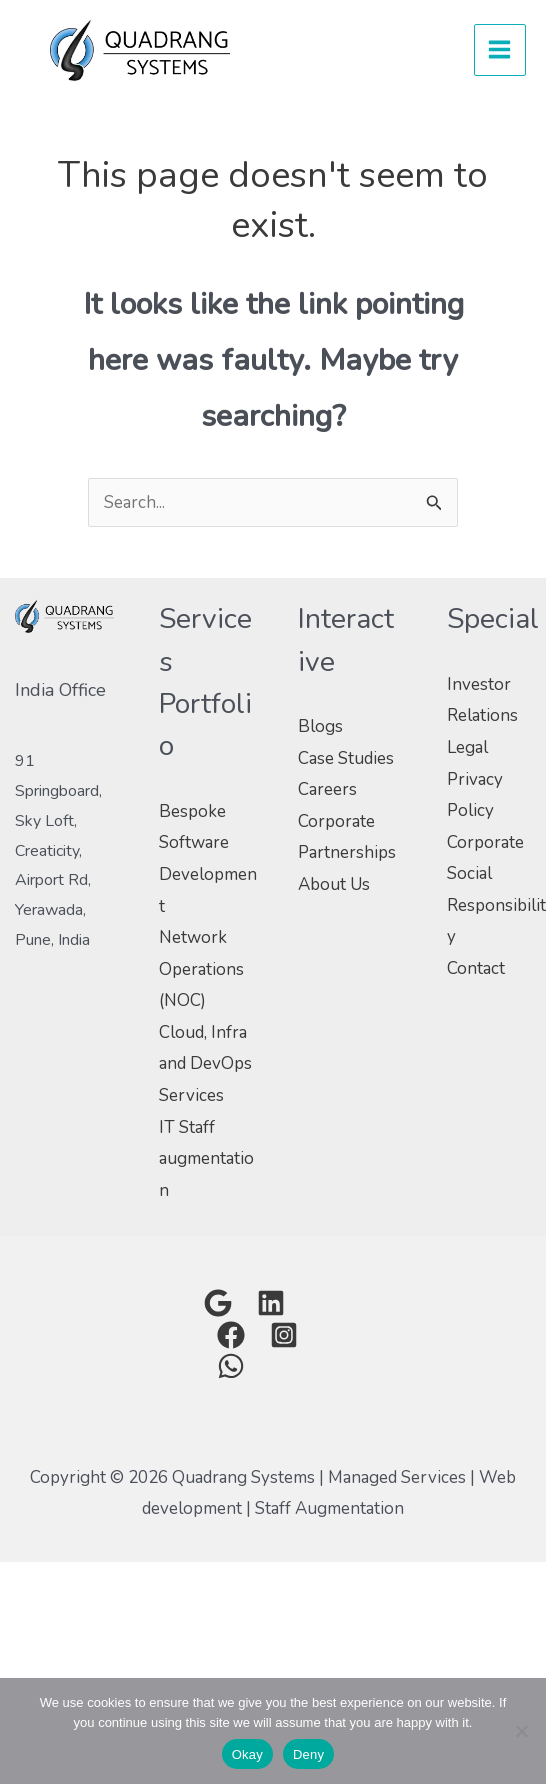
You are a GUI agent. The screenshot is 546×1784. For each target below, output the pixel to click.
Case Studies (346, 758)
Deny (308, 1754)
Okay (247, 1754)
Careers (327, 789)
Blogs (320, 726)
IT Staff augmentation (206, 1159)
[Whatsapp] (231, 1366)
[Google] (218, 1303)
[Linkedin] (271, 1303)
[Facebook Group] (231, 1335)
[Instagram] (284, 1335)
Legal (467, 747)
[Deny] (521, 1731)
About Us (334, 884)
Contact (476, 968)
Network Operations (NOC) (201, 969)
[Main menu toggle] (500, 50)
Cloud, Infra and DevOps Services (205, 1064)
